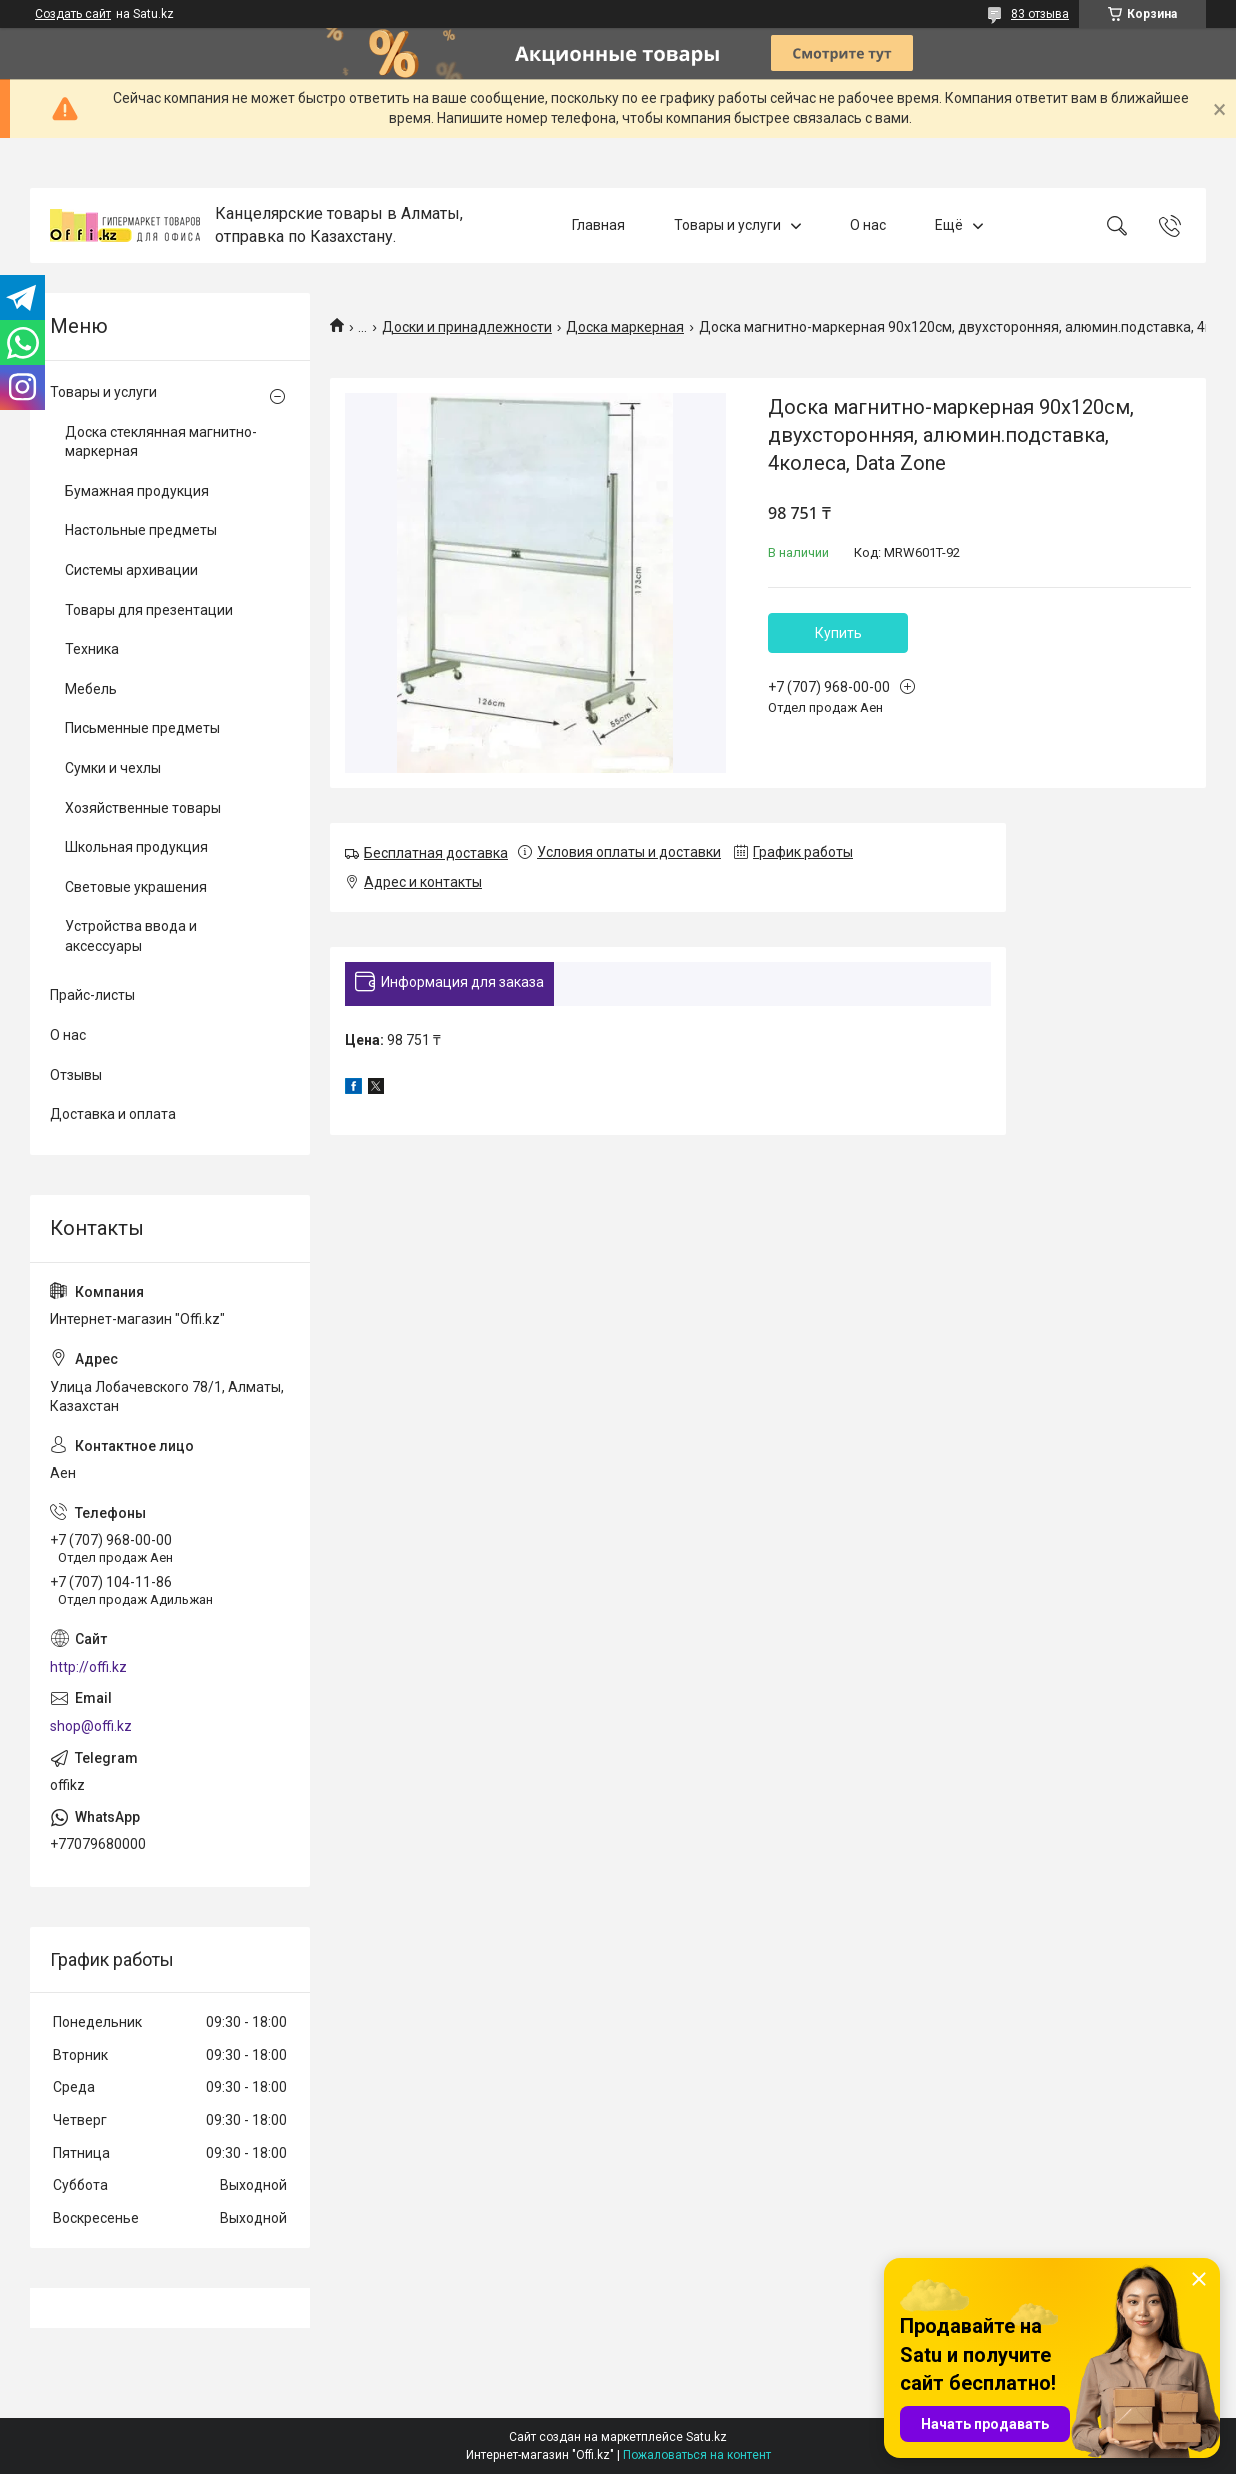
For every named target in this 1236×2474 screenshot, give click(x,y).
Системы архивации (131, 570)
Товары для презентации (149, 610)
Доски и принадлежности (467, 327)
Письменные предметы (142, 728)
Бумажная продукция (137, 491)
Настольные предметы (141, 530)
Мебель (91, 689)
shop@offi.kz (91, 1726)
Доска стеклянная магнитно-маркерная (161, 442)
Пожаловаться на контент (697, 2455)
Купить (838, 633)
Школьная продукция (136, 847)
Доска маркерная (625, 327)
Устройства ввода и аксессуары (131, 936)
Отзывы (76, 1075)
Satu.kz (706, 2437)
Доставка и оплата (113, 1114)
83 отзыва (1040, 14)
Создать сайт (73, 14)
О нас (868, 225)
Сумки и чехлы (113, 768)
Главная (598, 225)
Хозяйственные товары (143, 808)
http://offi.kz (88, 1667)
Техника (92, 649)
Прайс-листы (92, 995)
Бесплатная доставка (436, 853)
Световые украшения (136, 887)
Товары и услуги (727, 225)
